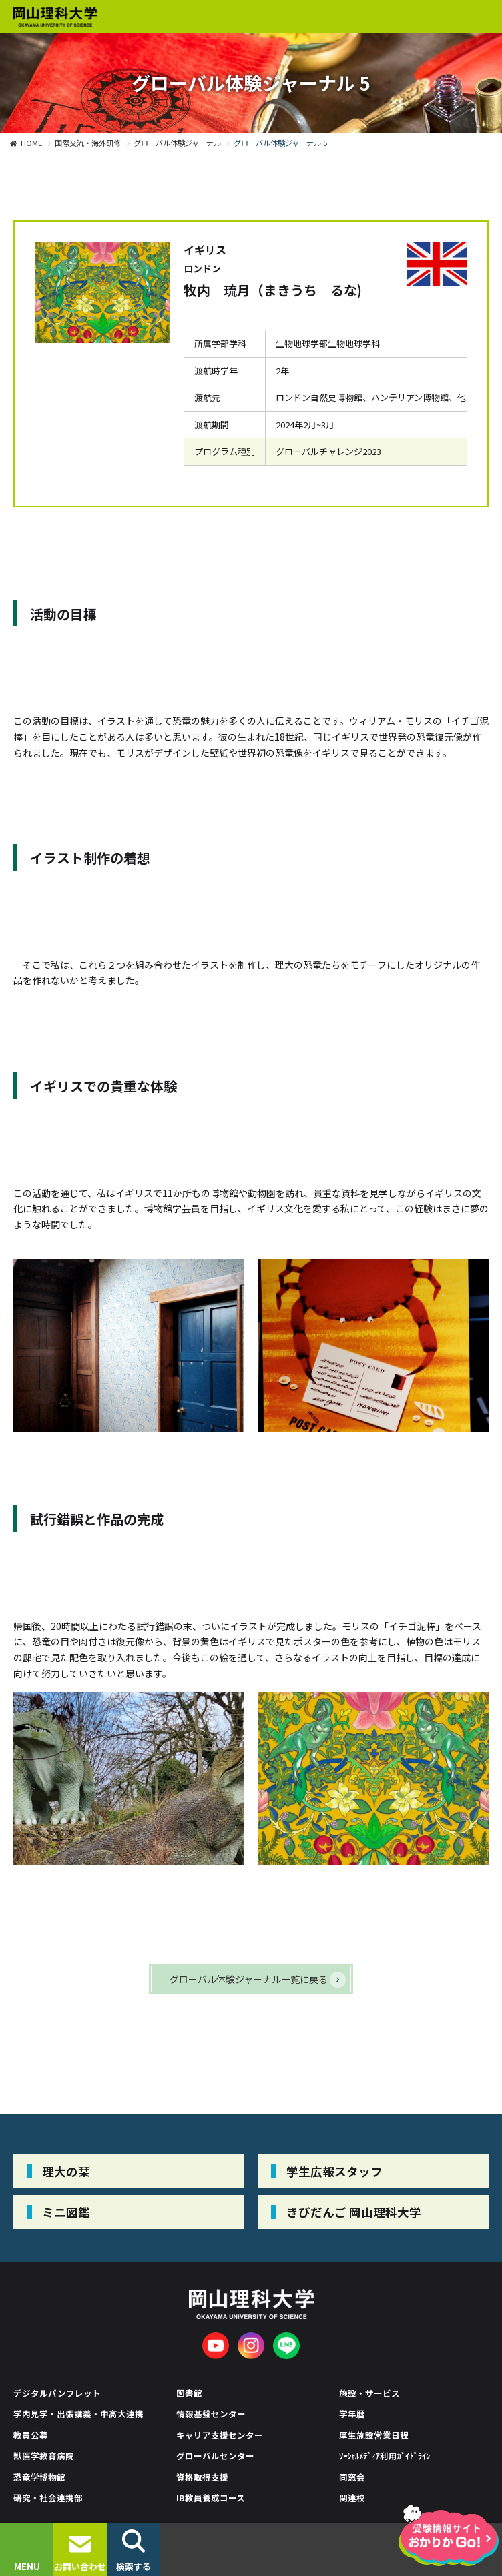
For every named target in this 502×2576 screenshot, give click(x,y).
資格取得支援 (202, 2477)
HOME (31, 142)
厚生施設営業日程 (374, 2435)
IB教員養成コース (210, 2497)
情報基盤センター (211, 2413)
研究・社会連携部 (48, 2497)
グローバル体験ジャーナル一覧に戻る (249, 1979)
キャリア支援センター (219, 2435)
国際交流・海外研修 (88, 142)
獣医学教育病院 (43, 2455)
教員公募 (30, 2435)
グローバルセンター (215, 2455)
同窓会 (352, 2477)
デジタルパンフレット (57, 2393)
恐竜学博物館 (39, 2477)
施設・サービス (369, 2393)
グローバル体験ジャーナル (177, 142)
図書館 (189, 2393)
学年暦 (352, 2413)
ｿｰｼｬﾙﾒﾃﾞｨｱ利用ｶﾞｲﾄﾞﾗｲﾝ (384, 2455)
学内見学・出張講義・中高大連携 (78, 2413)
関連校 (352, 2497)
